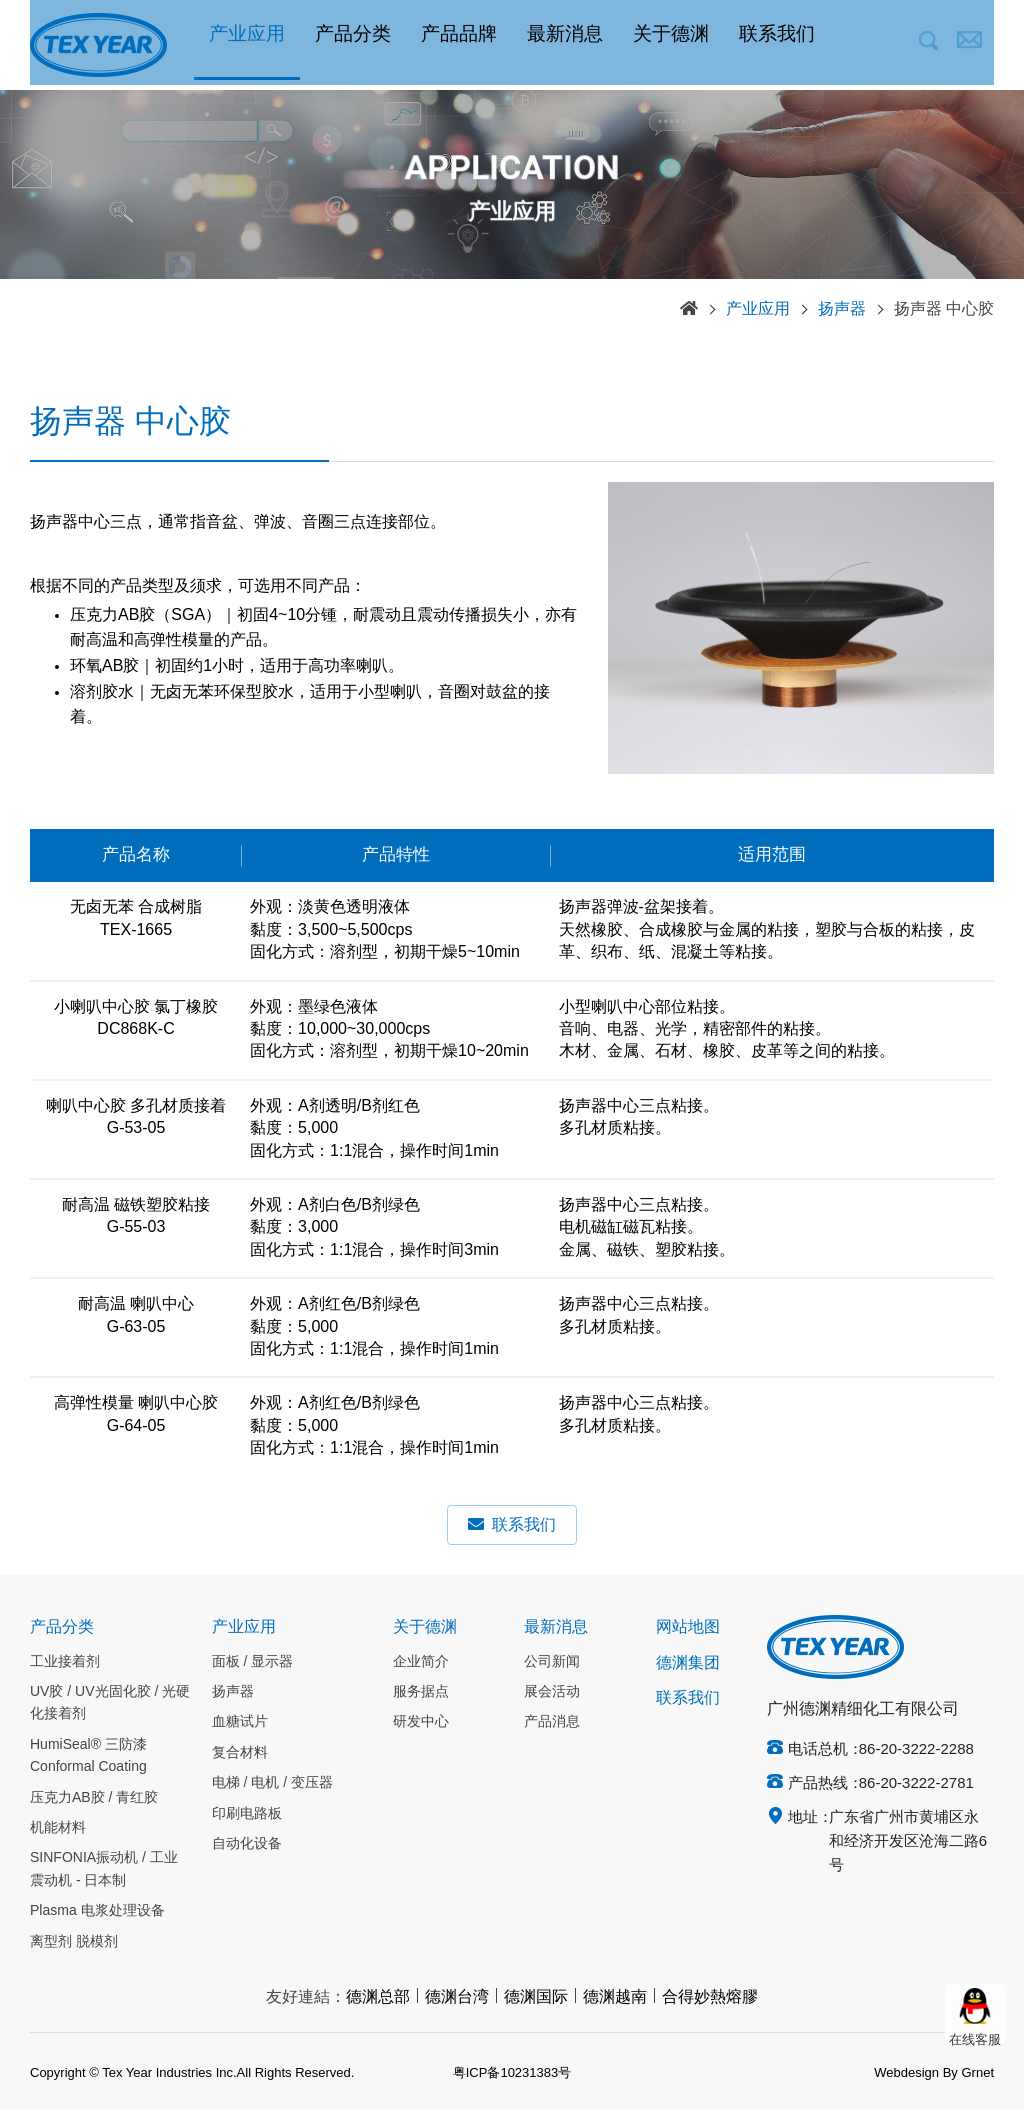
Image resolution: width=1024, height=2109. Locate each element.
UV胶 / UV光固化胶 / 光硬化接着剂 (110, 1703)
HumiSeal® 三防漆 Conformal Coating (88, 1756)
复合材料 (240, 1753)
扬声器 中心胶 (944, 309)
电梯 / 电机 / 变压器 (272, 1783)
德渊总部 (378, 1997)
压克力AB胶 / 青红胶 (94, 1798)
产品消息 (552, 1722)
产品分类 (353, 45)
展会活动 (552, 1692)
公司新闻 (552, 1662)
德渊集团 (688, 1663)
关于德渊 (671, 45)
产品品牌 (459, 45)
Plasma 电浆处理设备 (97, 1911)
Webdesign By (916, 2073)
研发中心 (421, 1722)
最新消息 (565, 45)
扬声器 (842, 309)
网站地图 (688, 1627)
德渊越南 (615, 1997)
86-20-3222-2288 (916, 1750)
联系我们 (777, 45)
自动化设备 (247, 1844)
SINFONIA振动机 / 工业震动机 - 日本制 (104, 1869)
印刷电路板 (247, 1814)
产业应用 (247, 45)
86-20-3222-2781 (916, 1784)
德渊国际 (536, 1997)
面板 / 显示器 (253, 1662)
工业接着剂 (65, 1662)
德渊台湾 (457, 1997)
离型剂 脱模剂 (74, 1942)
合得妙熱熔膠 (710, 1997)
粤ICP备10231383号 (512, 2073)
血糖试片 (240, 1722)
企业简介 (421, 1662)
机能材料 (58, 1828)
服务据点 (421, 1692)
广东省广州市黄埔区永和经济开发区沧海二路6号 (908, 1842)
